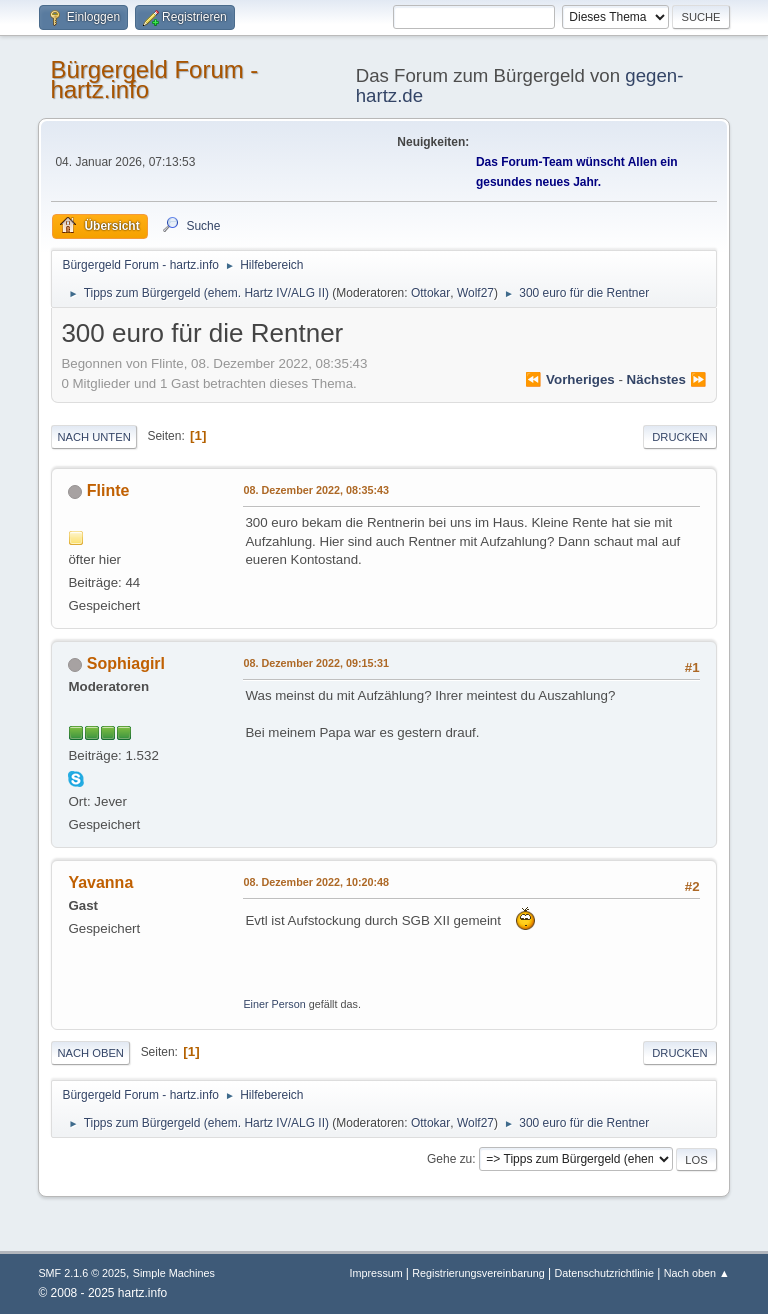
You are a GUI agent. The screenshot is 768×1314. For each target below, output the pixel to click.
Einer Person (274, 1004)
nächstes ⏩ (667, 379)
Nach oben (90, 1053)
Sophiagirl (126, 663)
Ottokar (430, 293)
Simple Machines (174, 1273)
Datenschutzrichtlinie (604, 1273)
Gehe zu (449, 1159)
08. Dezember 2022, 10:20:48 (316, 882)
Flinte (108, 490)
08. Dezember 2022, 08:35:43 (316, 490)
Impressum (378, 1273)
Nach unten (93, 437)
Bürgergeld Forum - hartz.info (154, 79)
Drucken (679, 437)
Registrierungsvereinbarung (478, 1273)
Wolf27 (475, 293)
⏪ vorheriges (569, 379)
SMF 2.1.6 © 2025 (82, 1273)
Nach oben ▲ (697, 1273)
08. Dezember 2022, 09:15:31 (316, 663)
